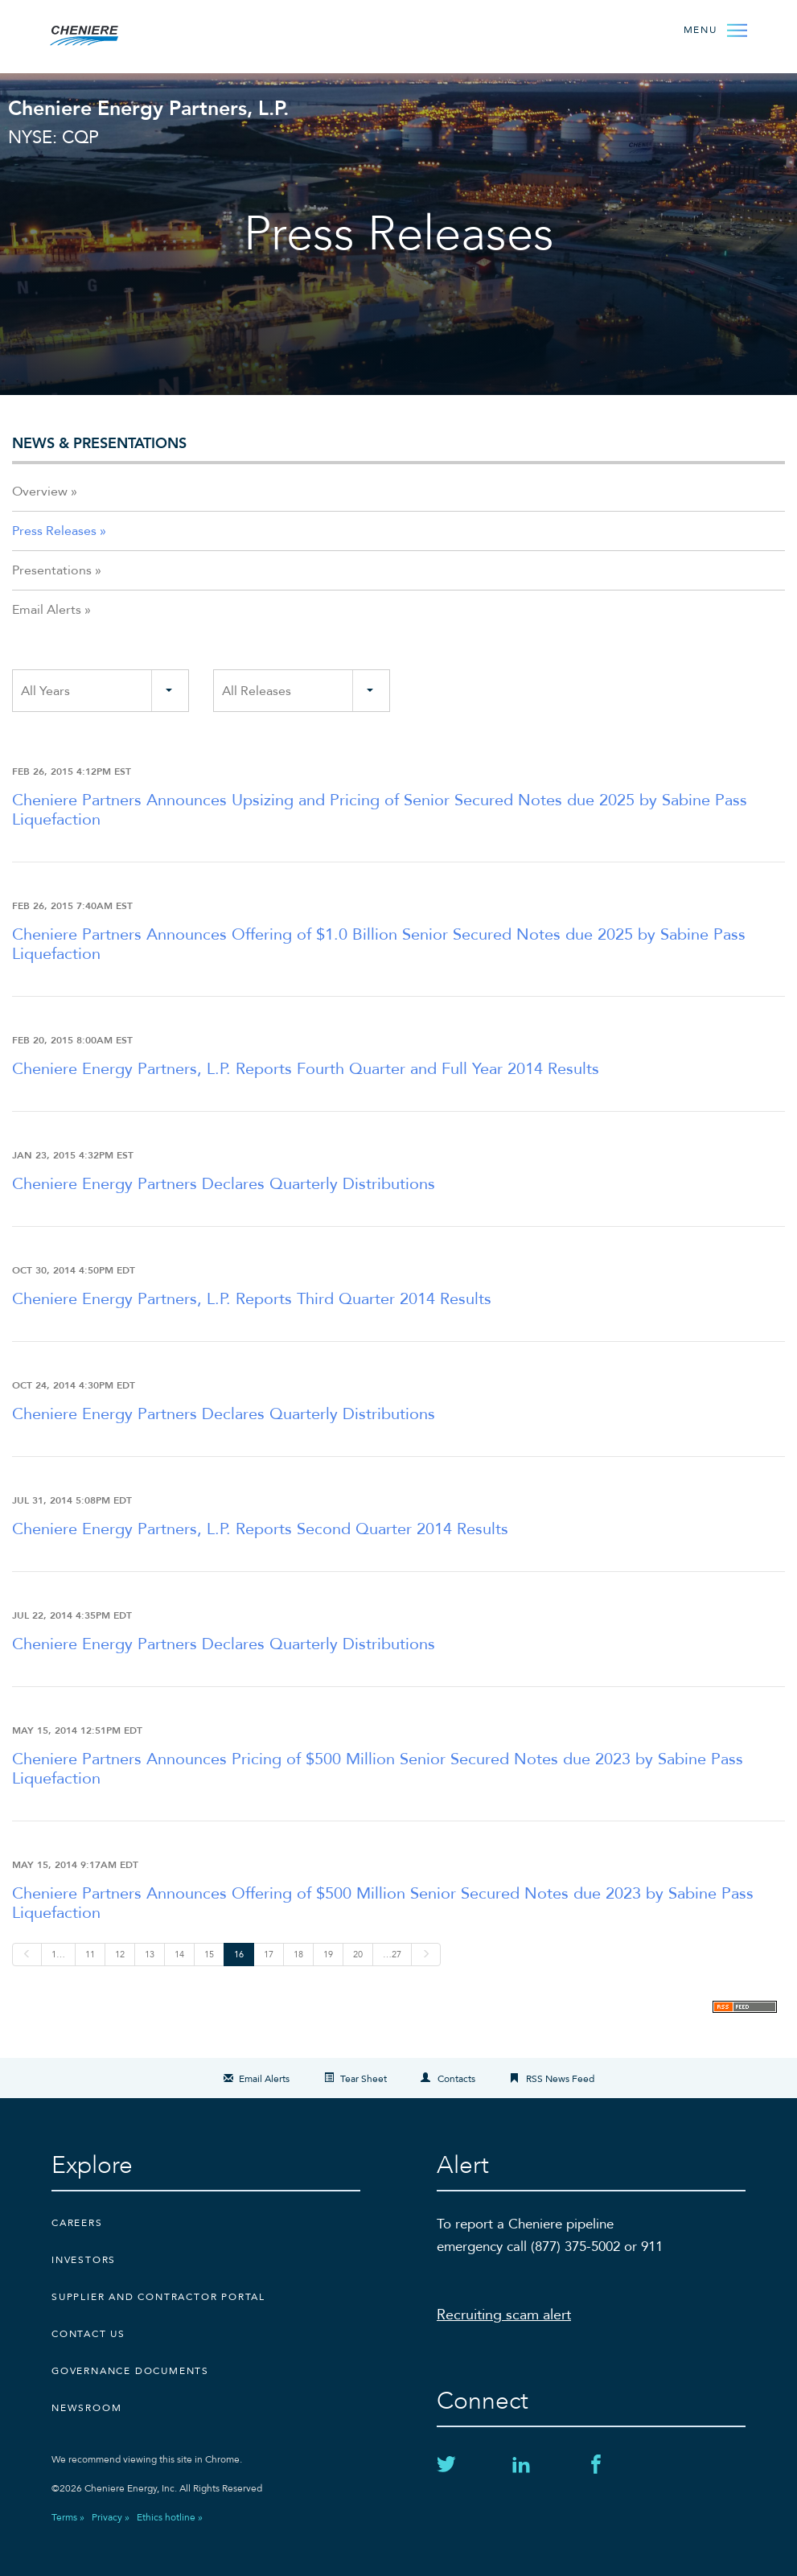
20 (358, 1954)
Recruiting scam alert (504, 2315)
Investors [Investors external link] (83, 2259)
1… (58, 1954)
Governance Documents (130, 2370)
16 (239, 1954)
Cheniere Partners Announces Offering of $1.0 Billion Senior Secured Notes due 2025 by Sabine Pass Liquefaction (379, 944)
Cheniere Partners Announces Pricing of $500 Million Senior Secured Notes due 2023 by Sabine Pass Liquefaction (377, 1768)
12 (120, 1954)
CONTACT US (88, 2333)
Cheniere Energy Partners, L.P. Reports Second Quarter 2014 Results (260, 1529)
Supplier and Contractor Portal (158, 2296)
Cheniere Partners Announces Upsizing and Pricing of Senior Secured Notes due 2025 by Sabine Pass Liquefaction (379, 809)
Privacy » (110, 2517)
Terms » (67, 2517)
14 (179, 1954)
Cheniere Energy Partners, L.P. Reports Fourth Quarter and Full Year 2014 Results (305, 1069)
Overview (40, 491)
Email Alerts (46, 610)
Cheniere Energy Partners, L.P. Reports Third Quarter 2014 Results (251, 1299)
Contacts (456, 2078)
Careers (77, 2222)
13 (149, 1954)
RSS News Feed (560, 2078)
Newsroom (86, 2407)
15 (209, 1954)
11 (90, 1954)
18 (298, 1954)
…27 (392, 1954)
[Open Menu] (714, 29)
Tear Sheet (363, 2078)
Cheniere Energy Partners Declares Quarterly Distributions (223, 1184)
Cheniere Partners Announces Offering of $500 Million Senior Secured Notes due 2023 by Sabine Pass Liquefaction (383, 1903)
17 (268, 1954)
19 (328, 1954)
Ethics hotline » (170, 2517)
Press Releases (54, 531)
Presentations (52, 570)
